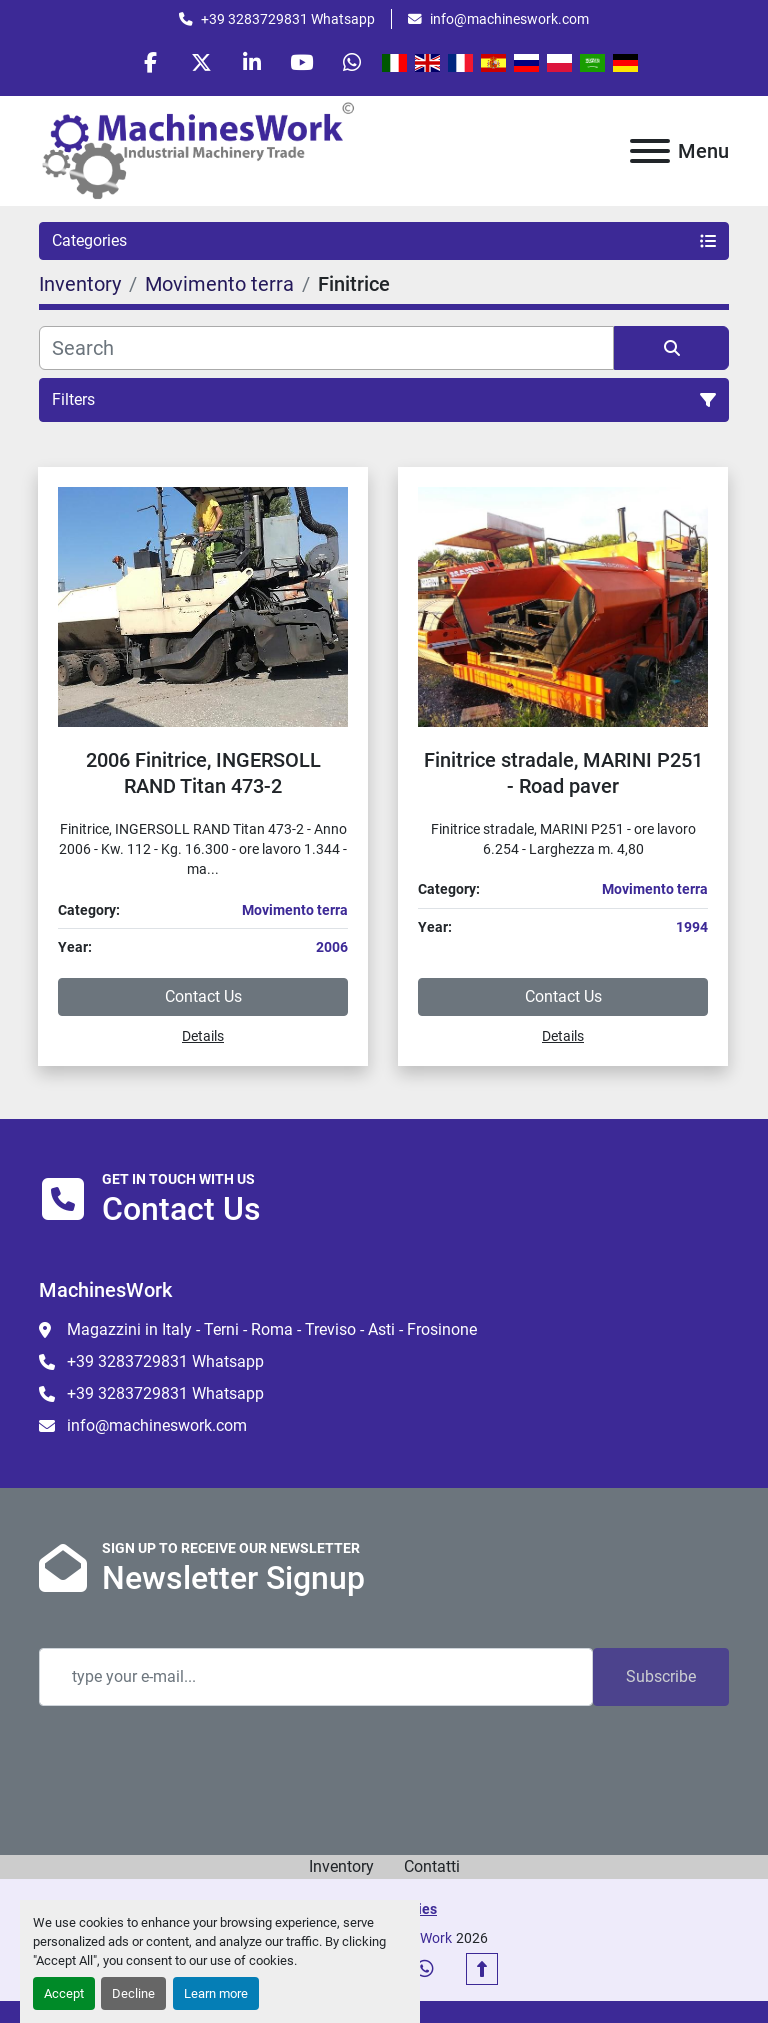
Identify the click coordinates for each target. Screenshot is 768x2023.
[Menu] (650, 151)
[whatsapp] (354, 62)
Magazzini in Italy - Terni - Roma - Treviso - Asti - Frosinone (272, 1330)
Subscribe (661, 1677)
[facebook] (150, 62)
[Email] (316, 1678)
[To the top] (482, 1970)
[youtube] (303, 62)
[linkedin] (252, 62)
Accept (64, 1993)
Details (203, 1036)
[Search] (326, 348)
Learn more (216, 1993)
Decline (133, 1993)
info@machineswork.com (509, 19)
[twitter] (201, 62)
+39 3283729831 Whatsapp (288, 19)
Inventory (341, 1867)
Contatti (432, 1867)
